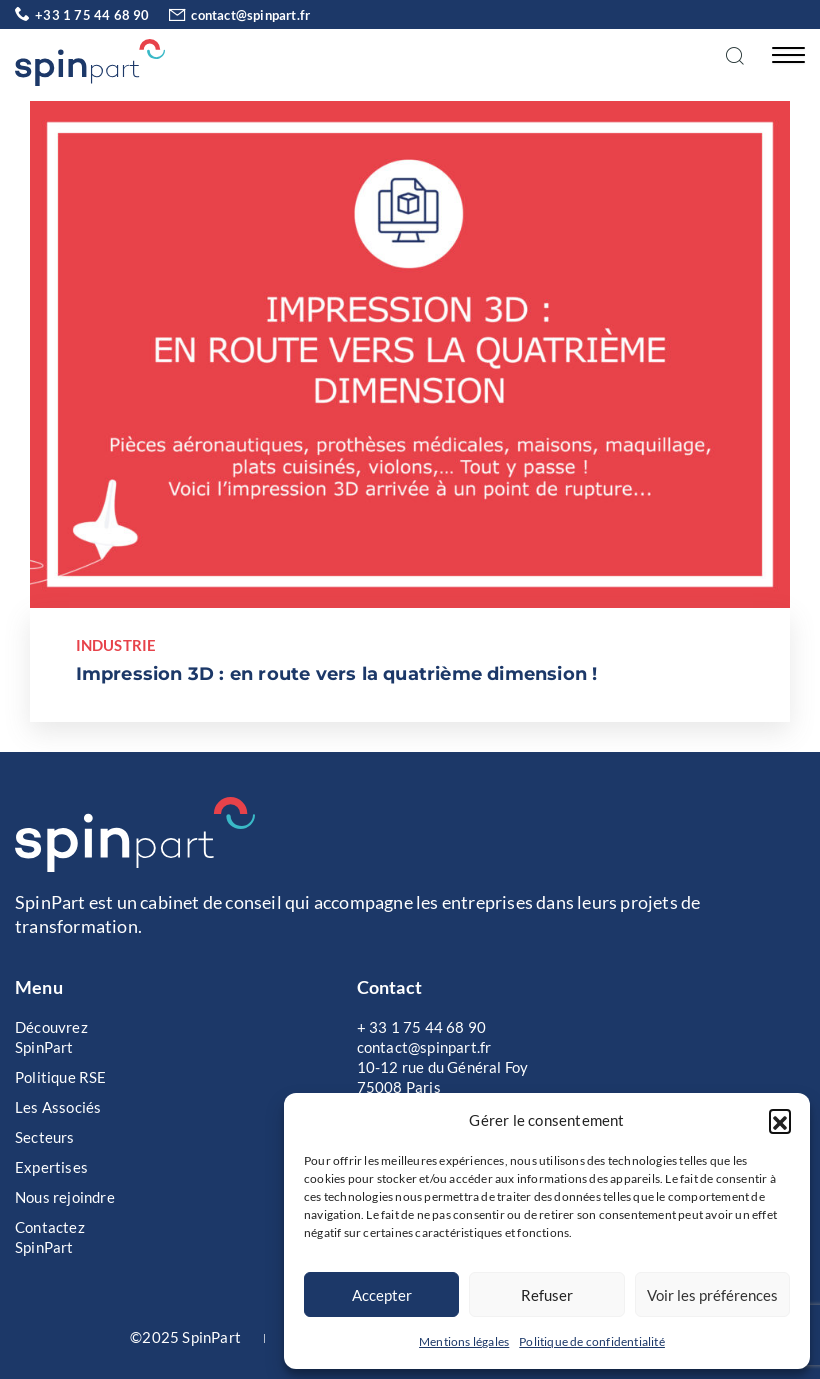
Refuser (547, 1295)
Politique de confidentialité (592, 1341)
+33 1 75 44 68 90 (82, 15)
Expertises (51, 1167)
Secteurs (45, 1137)
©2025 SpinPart (185, 1337)
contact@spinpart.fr (231, 15)
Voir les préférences (712, 1295)
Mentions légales (464, 1341)
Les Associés (58, 1107)
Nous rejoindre (65, 1197)
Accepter (382, 1295)
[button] (780, 1120)
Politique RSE (61, 1077)
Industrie (116, 645)
